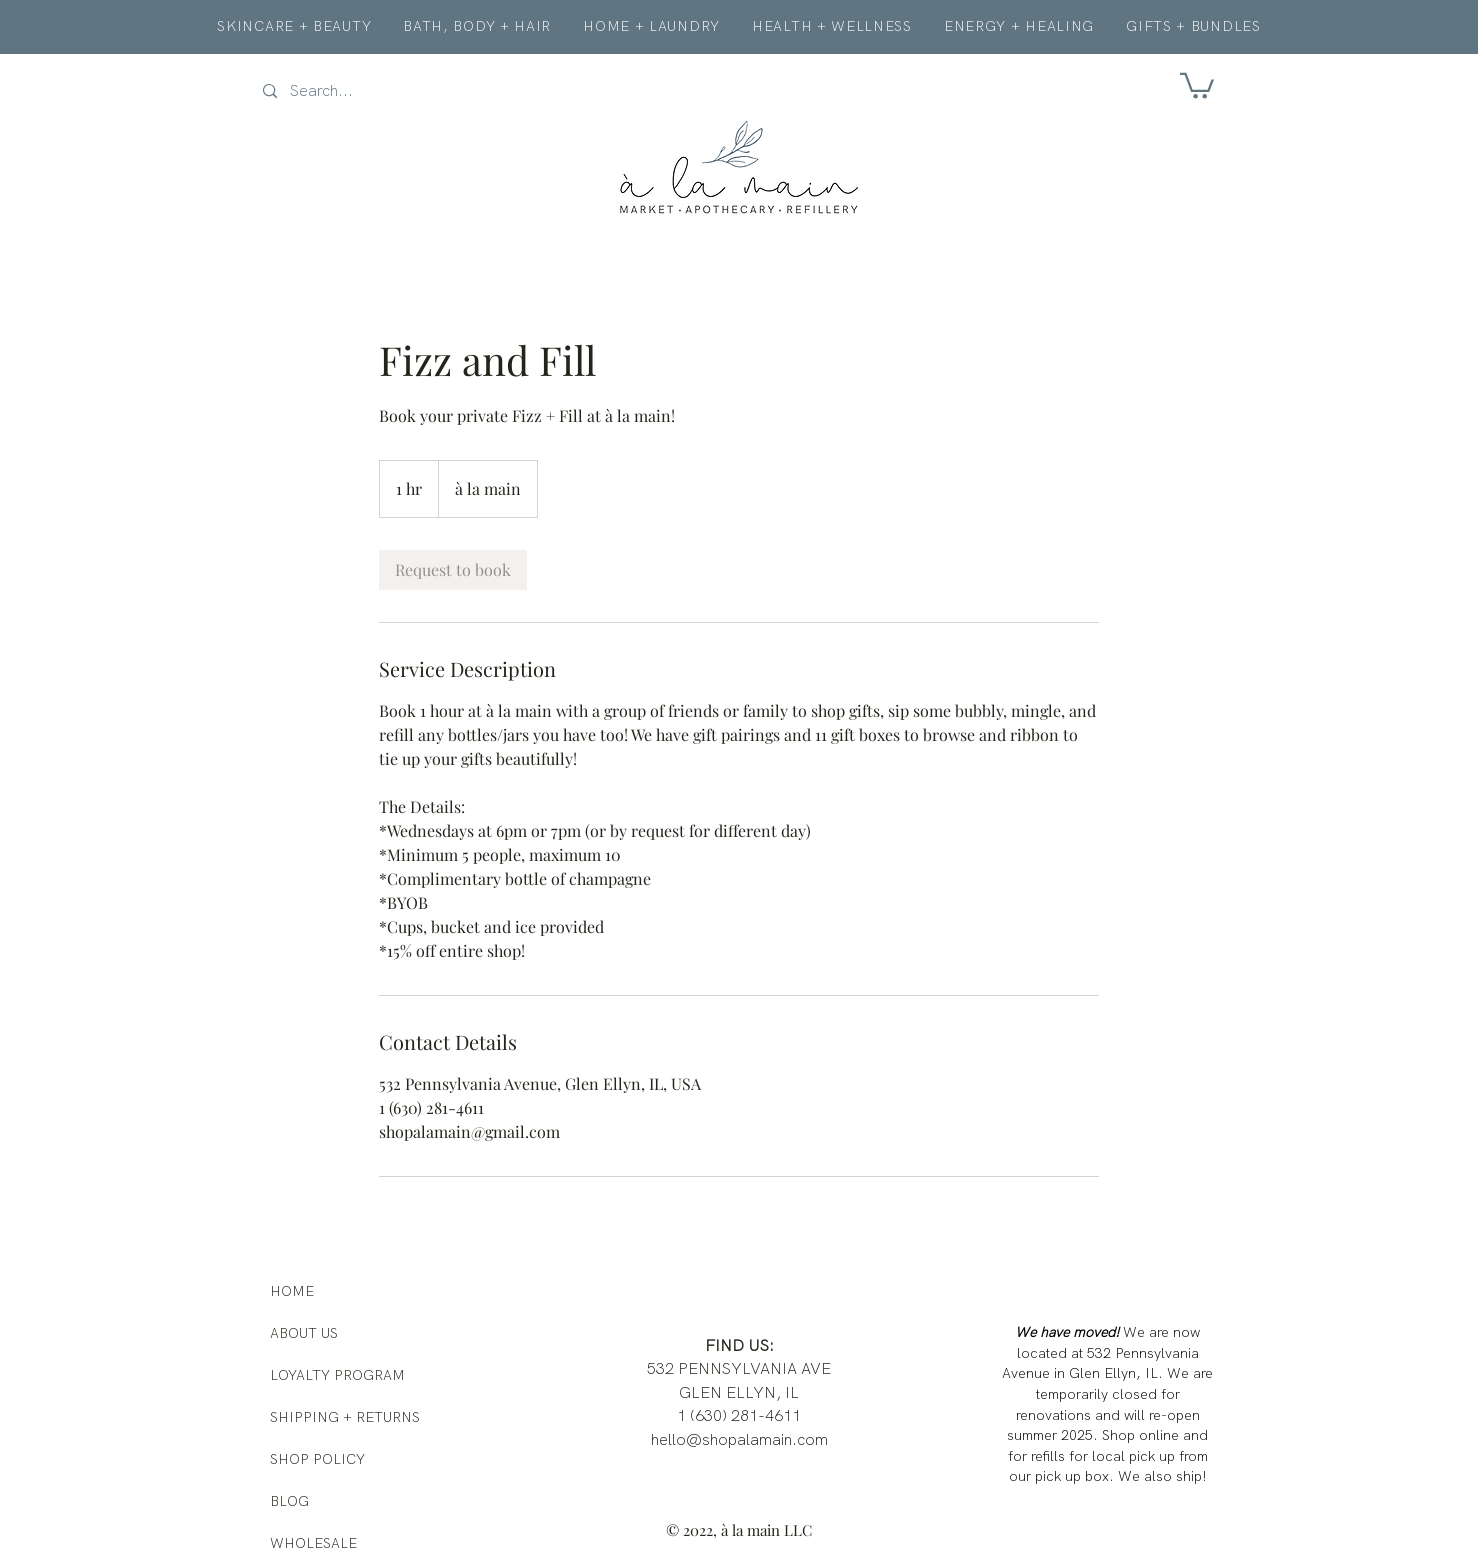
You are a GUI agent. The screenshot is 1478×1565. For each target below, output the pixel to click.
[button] (1197, 84)
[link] (453, 570)
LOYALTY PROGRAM (337, 1375)
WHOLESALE (313, 1543)
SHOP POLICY (317, 1459)
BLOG (289, 1501)
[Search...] (347, 91)
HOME (292, 1291)
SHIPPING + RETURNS (345, 1417)
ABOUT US (304, 1333)
